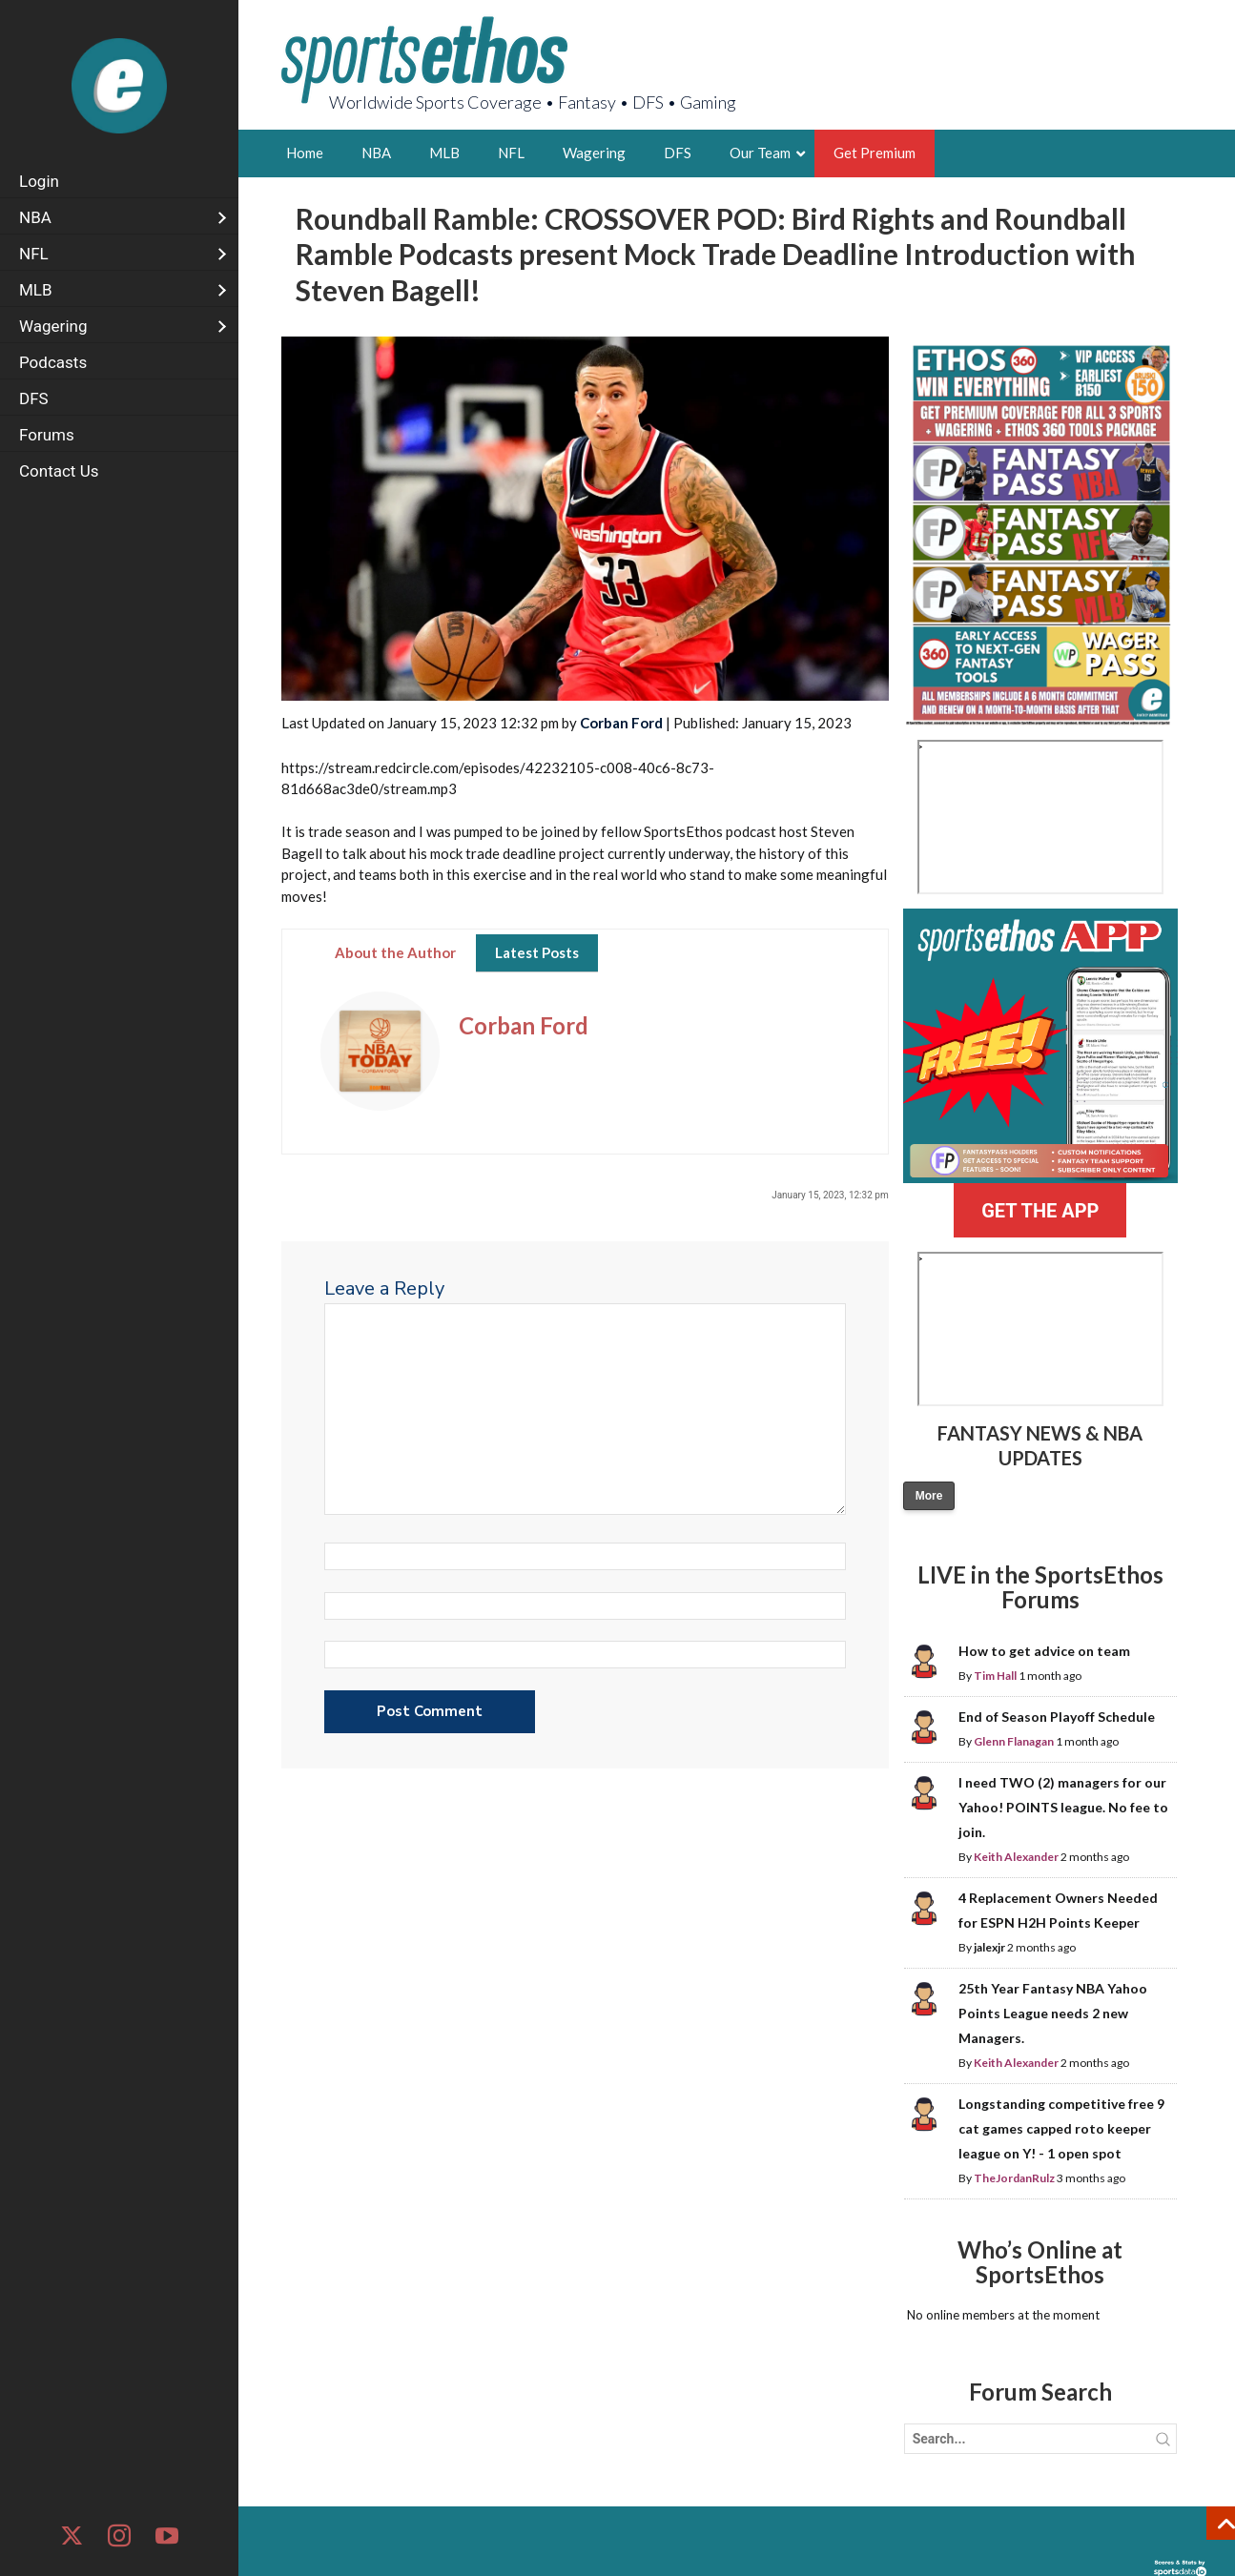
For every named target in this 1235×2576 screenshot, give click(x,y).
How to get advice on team (1044, 1651)
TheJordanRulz (1014, 2178)
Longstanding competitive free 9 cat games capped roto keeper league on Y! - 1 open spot (1061, 2128)
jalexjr (989, 1947)
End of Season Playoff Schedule (1056, 1716)
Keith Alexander (1016, 1857)
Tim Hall (995, 1675)
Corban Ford (621, 722)
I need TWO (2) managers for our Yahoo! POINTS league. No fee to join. (1063, 1807)
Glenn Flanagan (1014, 1741)
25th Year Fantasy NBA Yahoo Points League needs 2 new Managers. (1052, 2013)
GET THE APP (1040, 1210)
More (929, 1496)
